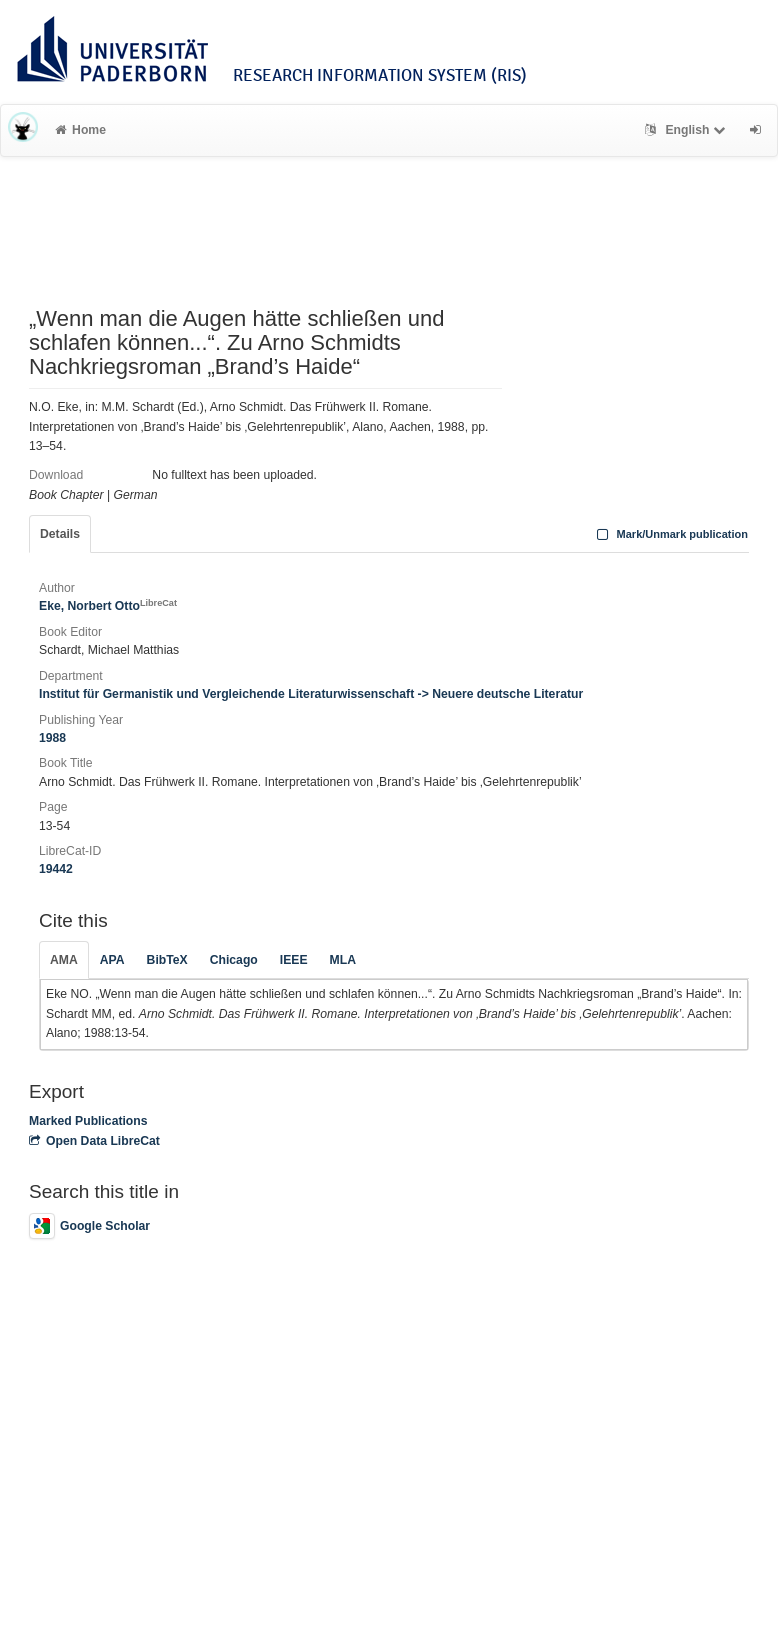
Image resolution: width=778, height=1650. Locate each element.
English (687, 130)
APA (112, 960)
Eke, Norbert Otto (108, 606)
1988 (52, 738)
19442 (56, 869)
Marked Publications (88, 1121)
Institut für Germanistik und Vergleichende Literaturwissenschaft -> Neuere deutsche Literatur (311, 694)
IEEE (294, 960)
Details (60, 534)
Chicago (234, 960)
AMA (64, 960)
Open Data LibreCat (94, 1141)
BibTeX (167, 960)
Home (80, 130)
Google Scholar (89, 1226)
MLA (343, 960)
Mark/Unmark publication (670, 534)
